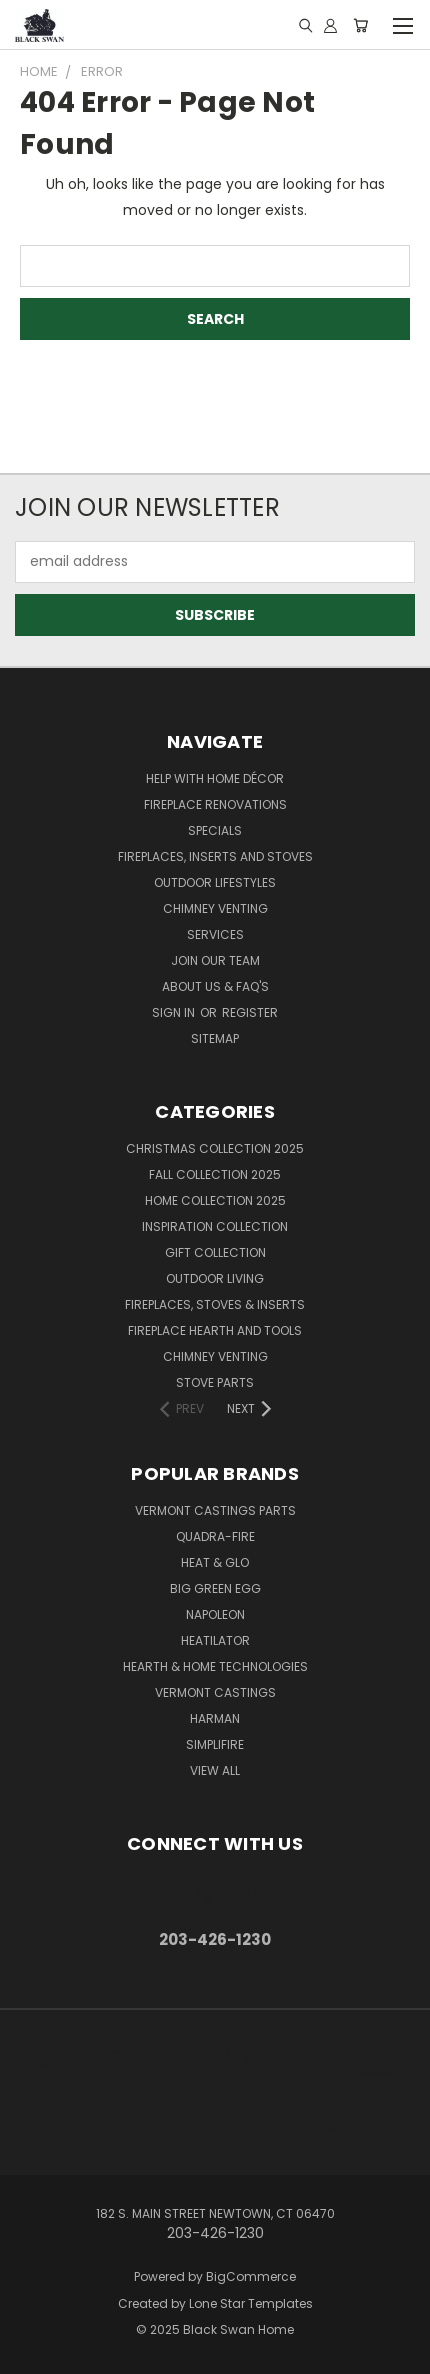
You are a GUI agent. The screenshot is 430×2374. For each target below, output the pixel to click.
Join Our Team (215, 960)
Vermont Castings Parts (215, 1510)
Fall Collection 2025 (215, 1174)
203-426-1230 (215, 1939)
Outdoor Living (215, 1278)
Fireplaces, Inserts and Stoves (215, 856)
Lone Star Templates (251, 2303)
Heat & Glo (215, 1562)
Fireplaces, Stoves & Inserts (215, 1304)
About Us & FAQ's (215, 986)
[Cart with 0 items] (360, 25)
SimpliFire (215, 1744)
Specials (215, 830)
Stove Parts (215, 1382)
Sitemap (215, 1038)
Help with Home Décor (215, 778)
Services (215, 934)
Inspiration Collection (215, 1226)
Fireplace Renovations (215, 804)
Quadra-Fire (215, 1536)
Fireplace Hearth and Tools (215, 1330)
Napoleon (215, 1614)
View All (215, 1770)
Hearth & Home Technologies (215, 1666)
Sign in (175, 1012)
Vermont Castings (215, 1692)
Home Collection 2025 (215, 1200)
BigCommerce (251, 2276)
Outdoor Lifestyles (215, 882)
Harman (215, 1718)
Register (250, 1012)
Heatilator (215, 1640)
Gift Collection (215, 1252)
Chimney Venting (215, 908)
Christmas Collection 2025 (215, 1148)
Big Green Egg (215, 1588)
